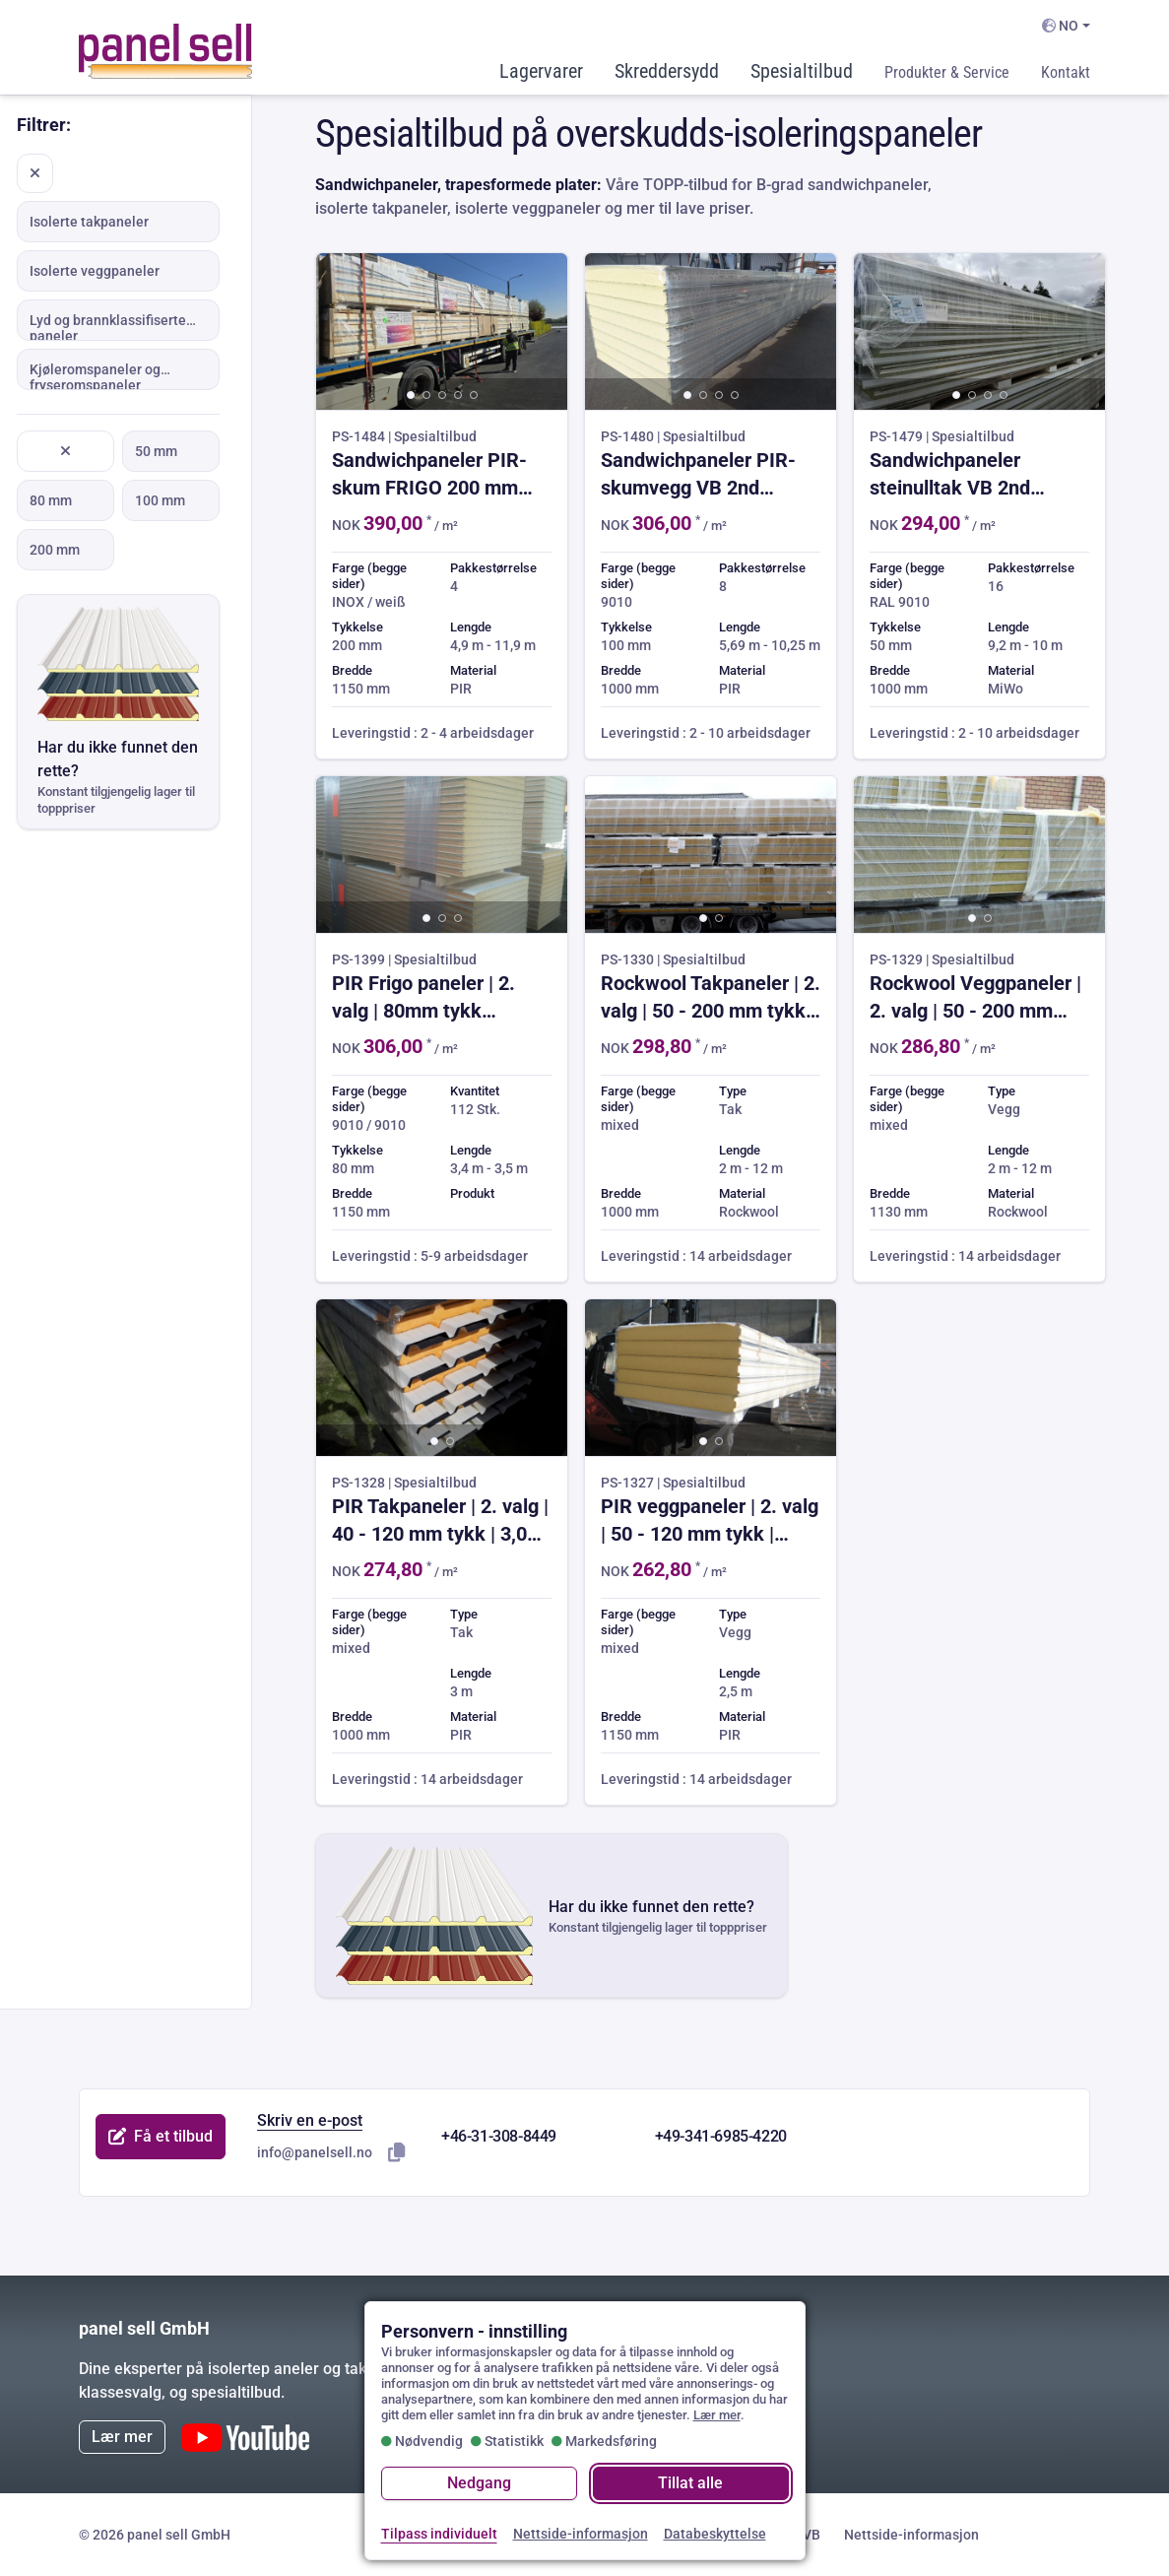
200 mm (55, 550)
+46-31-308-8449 (498, 2136)
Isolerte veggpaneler (95, 271)
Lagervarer (541, 71)
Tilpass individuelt (439, 2534)
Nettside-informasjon (911, 2535)
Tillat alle (690, 2483)
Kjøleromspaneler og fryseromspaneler (95, 376)
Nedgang (479, 2483)
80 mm (51, 500)
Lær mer (122, 2436)
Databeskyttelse (715, 2534)
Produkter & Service (946, 72)
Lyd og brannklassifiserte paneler (108, 326)
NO (1060, 25)
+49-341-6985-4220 (721, 2136)
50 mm (156, 451)
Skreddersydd (667, 71)
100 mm (160, 500)
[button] (411, 395)
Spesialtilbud (801, 71)
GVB (806, 2535)
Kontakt (1065, 72)
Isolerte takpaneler (89, 222)
